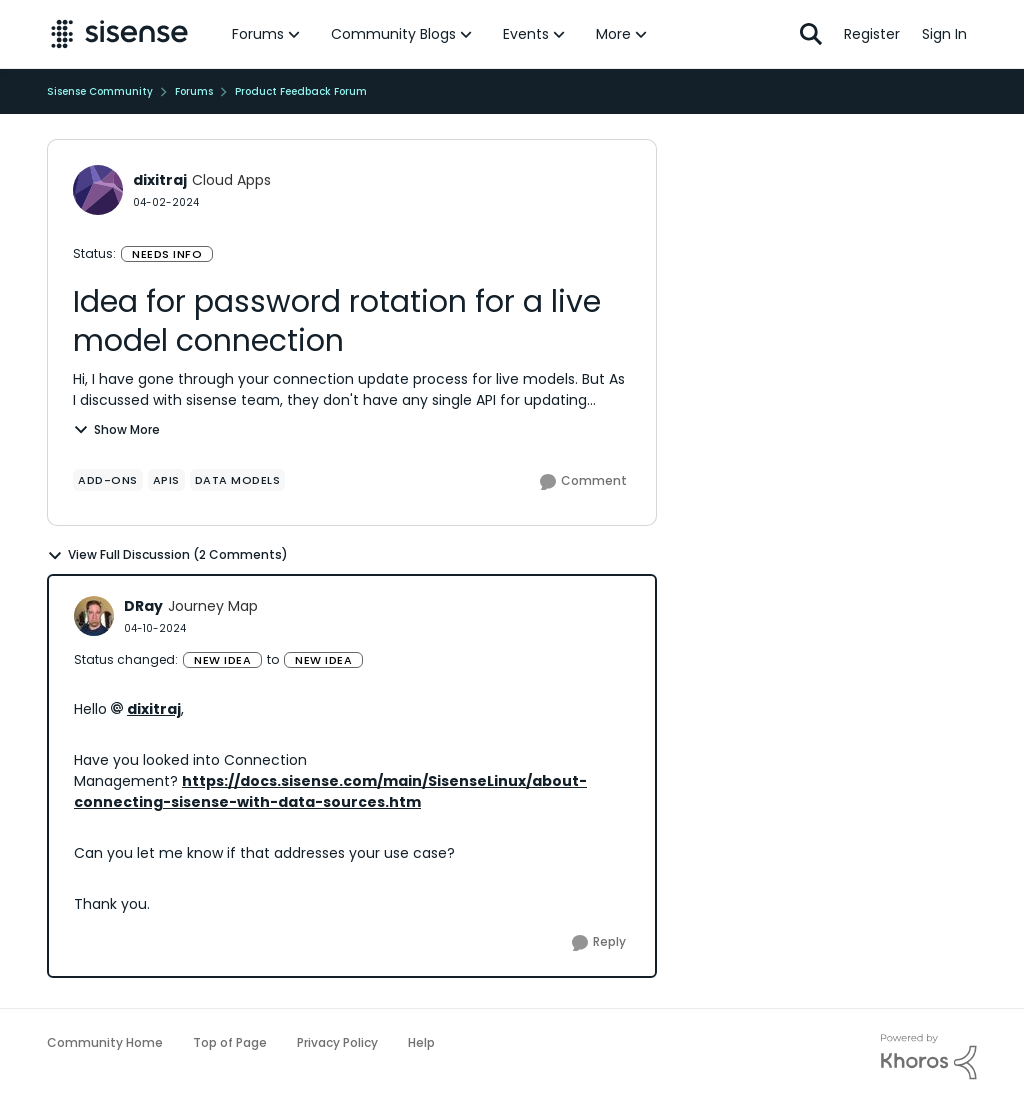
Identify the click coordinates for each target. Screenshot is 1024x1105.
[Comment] (583, 482)
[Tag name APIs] (166, 480)
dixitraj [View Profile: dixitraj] (160, 180)
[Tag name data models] (238, 480)
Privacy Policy (337, 1042)
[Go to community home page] (119, 34)
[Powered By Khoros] (929, 1057)
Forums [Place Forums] (194, 91)
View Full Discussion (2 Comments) (167, 555)
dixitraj (154, 709)
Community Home (105, 1042)
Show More (116, 429)
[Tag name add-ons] (108, 480)
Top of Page (230, 1042)
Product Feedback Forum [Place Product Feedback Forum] (301, 91)
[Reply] (599, 943)
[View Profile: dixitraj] (98, 190)
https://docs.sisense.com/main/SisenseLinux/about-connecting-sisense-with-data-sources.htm (330, 791)
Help (421, 1042)
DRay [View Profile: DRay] (143, 606)
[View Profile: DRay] (94, 616)
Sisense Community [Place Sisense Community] (100, 91)
